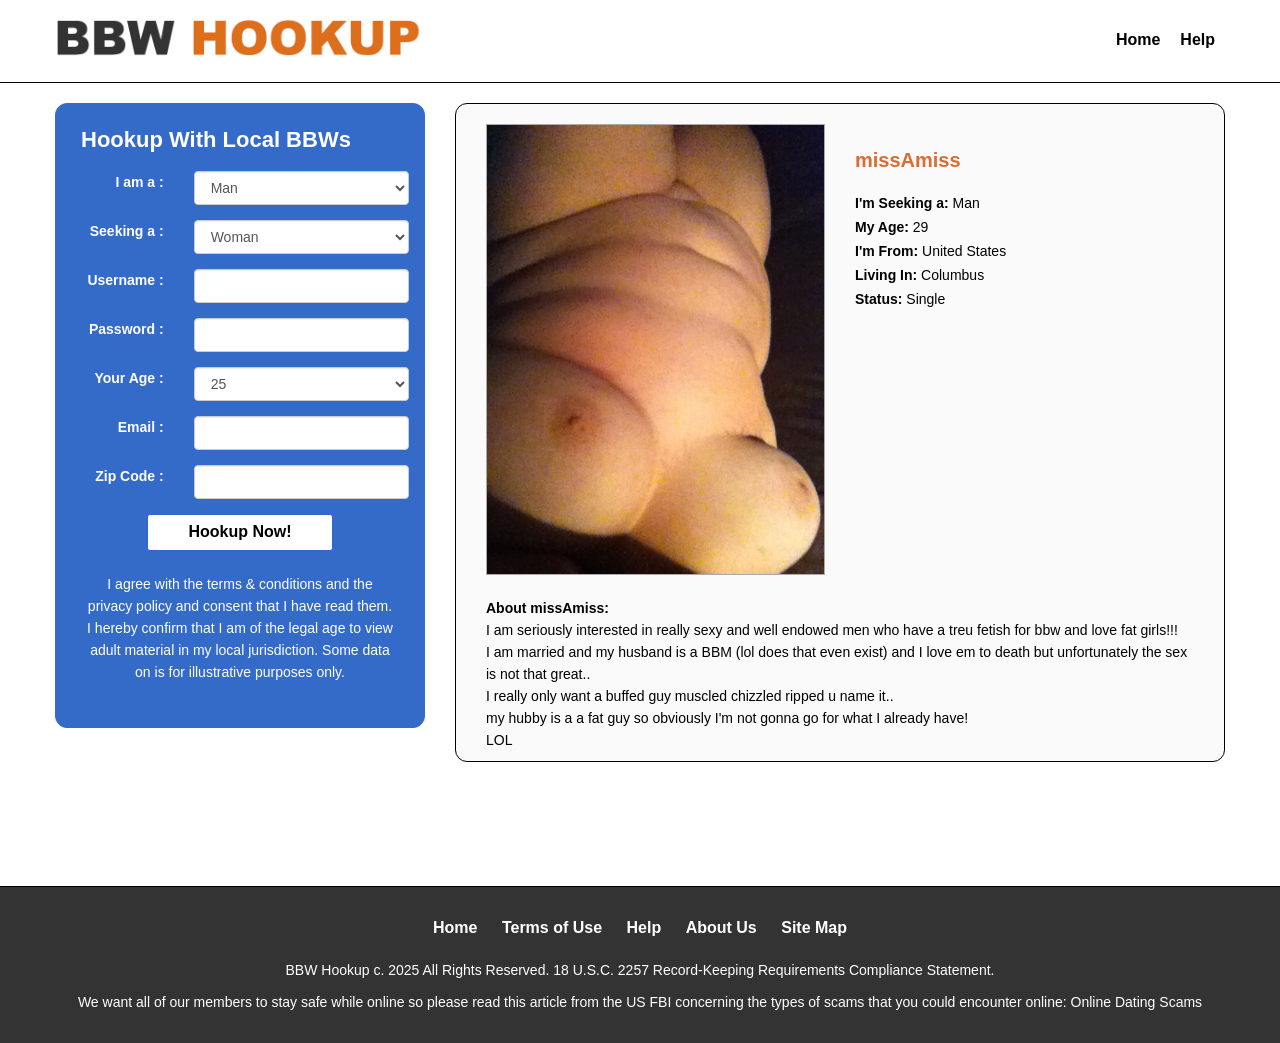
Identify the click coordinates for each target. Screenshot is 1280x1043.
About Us (721, 927)
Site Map (814, 927)
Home (1138, 39)
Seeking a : (127, 231)
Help (1197, 39)
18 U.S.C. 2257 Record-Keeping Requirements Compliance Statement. (773, 970)
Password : (126, 329)
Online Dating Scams (1137, 1002)
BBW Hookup (328, 970)
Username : (125, 280)
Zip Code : (129, 476)
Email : (141, 427)
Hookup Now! (239, 531)
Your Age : (128, 378)
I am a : (139, 182)
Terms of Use (552, 927)
